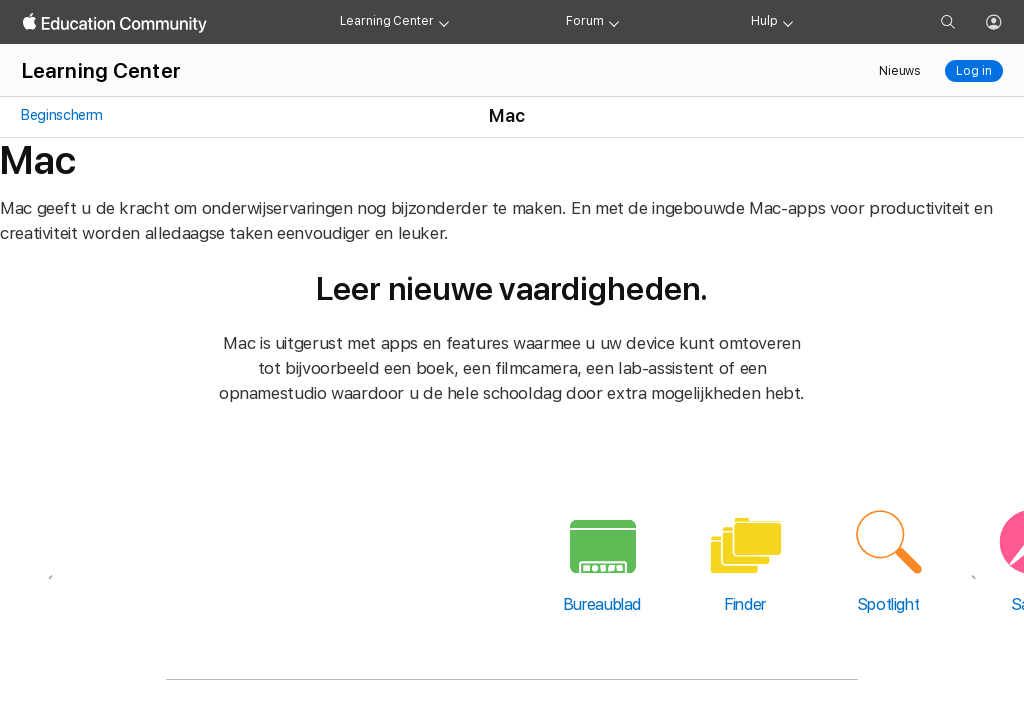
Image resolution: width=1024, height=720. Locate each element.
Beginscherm (61, 115)
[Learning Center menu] (444, 22)
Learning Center (387, 21)
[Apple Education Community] (115, 23)
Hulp (764, 21)
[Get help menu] (788, 22)
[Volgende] (974, 557)
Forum (584, 21)
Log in (973, 71)
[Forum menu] (614, 22)
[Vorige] (50, 557)
